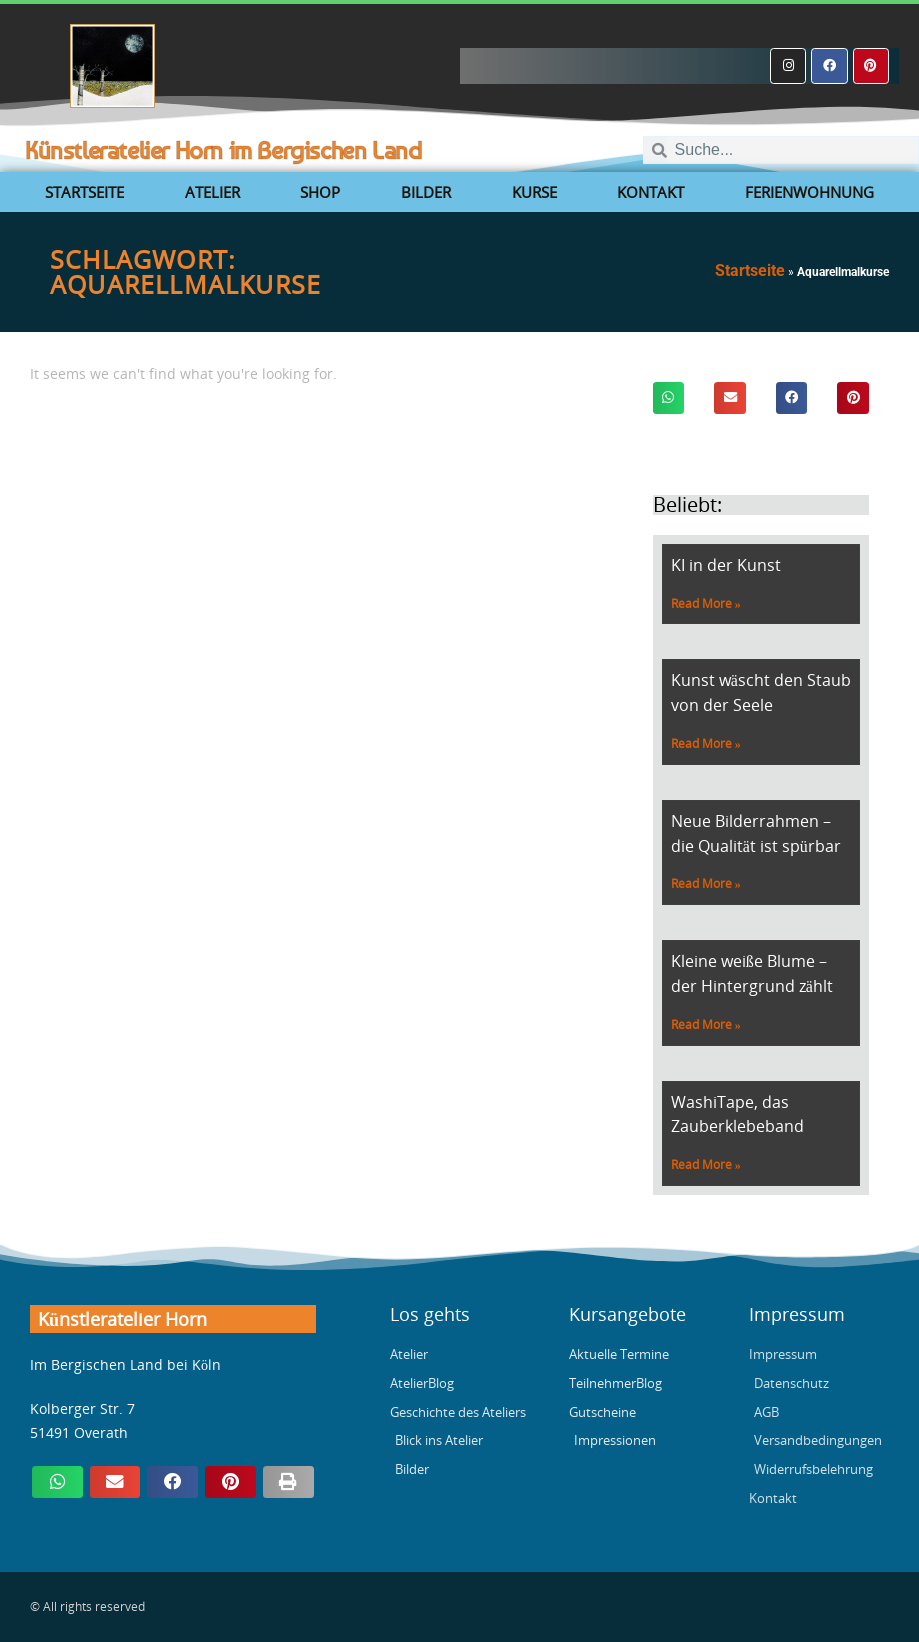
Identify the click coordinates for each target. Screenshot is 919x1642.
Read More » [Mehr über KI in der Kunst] (706, 603)
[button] (669, 398)
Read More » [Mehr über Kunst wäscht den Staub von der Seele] (706, 743)
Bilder (426, 192)
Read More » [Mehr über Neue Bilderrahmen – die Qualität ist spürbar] (706, 883)
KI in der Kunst (726, 565)
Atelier (212, 192)
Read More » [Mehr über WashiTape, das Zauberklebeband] (706, 1164)
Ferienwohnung (809, 192)
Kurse (534, 192)
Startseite (84, 192)
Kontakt (650, 192)
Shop (320, 192)
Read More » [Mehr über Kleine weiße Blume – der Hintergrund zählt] (706, 1024)
